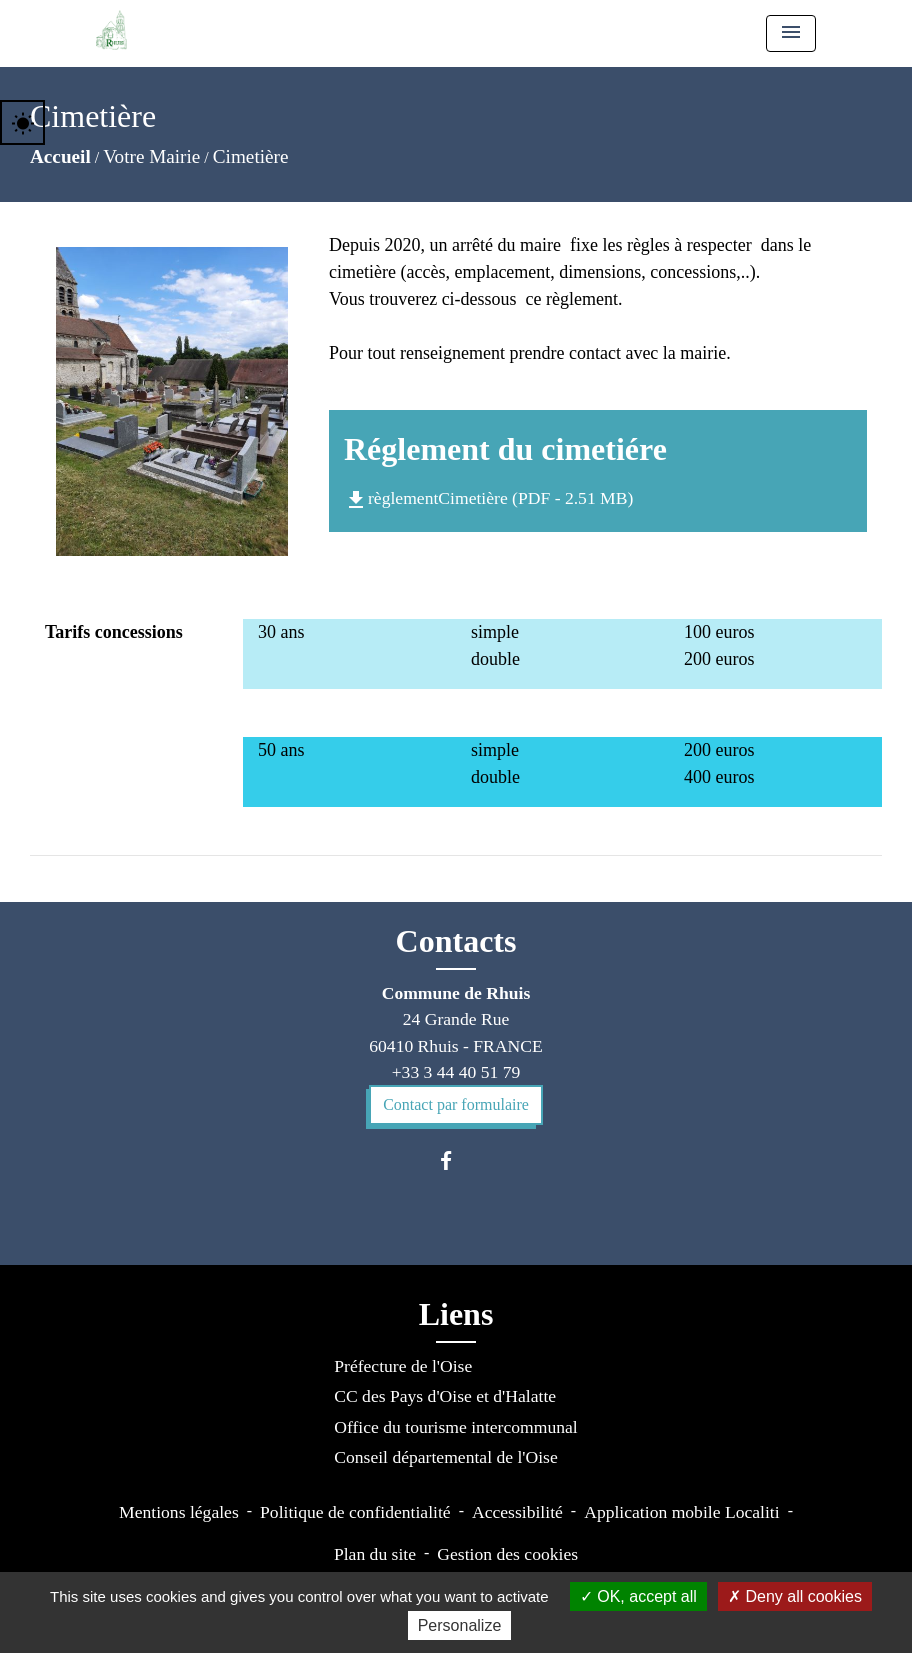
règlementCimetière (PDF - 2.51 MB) (488, 498)
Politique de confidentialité (355, 1512)
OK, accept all (638, 1596)
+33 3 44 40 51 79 (456, 1072)
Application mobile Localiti (681, 1512)
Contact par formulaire (456, 1104)
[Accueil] (111, 30)
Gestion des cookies (507, 1554)
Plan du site (375, 1554)
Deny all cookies (795, 1596)
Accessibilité (517, 1512)
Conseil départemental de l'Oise (446, 1457)
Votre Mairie (151, 156)
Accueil (60, 156)
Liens (456, 1314)
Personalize (460, 1625)
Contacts (456, 941)
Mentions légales (179, 1512)
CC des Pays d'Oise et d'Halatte (445, 1396)
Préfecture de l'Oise (403, 1366)
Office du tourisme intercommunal (455, 1427)
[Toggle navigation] (791, 33)
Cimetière (251, 156)
